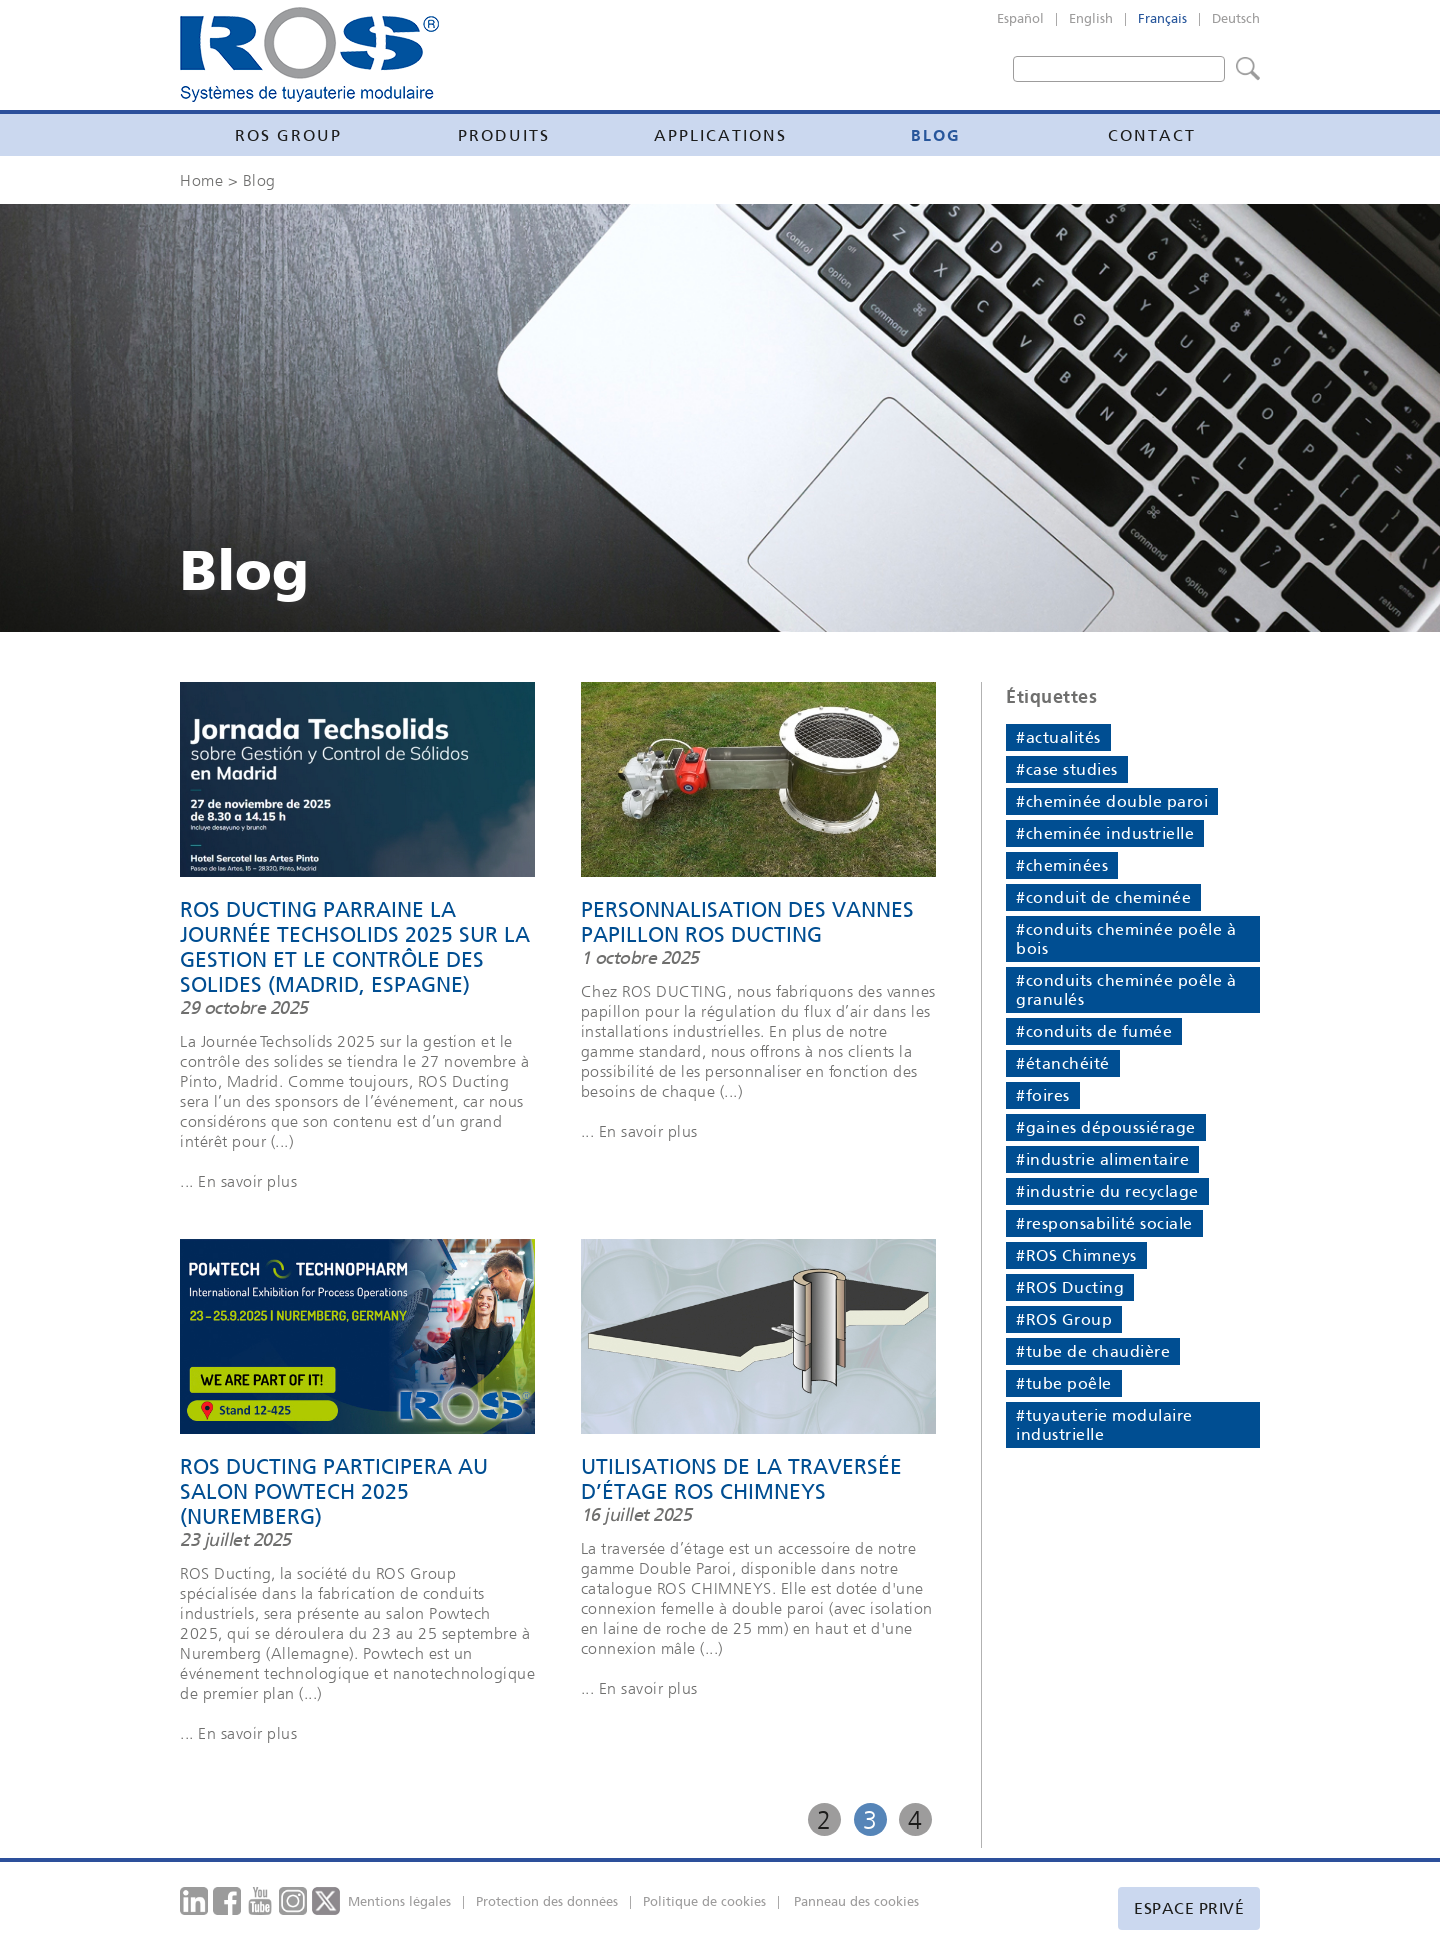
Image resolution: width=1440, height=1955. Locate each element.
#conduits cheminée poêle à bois (1126, 939)
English (1091, 18)
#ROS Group (1064, 1319)
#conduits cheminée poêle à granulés (1126, 990)
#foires (1043, 1095)
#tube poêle (1064, 1383)
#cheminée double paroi (1112, 801)
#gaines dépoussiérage (1106, 1127)
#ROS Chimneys (1076, 1255)
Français (1162, 18)
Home (201, 180)
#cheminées (1062, 865)
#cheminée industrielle (1105, 833)
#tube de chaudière (1093, 1351)
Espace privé (1189, 1908)
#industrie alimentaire (1102, 1159)
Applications (720, 135)
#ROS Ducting (1070, 1287)
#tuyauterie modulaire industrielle (1104, 1425)
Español (1020, 18)
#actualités (1058, 737)
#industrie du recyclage (1107, 1191)
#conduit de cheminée (1103, 897)
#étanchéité (1063, 1063)
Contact (1152, 135)
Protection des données (547, 1901)
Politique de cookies (704, 1901)
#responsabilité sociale (1104, 1223)
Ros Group (288, 135)
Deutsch (1236, 18)
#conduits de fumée (1094, 1031)
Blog (936, 135)
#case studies (1067, 769)
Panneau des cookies (856, 1901)
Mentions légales (399, 1901)
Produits (504, 135)
